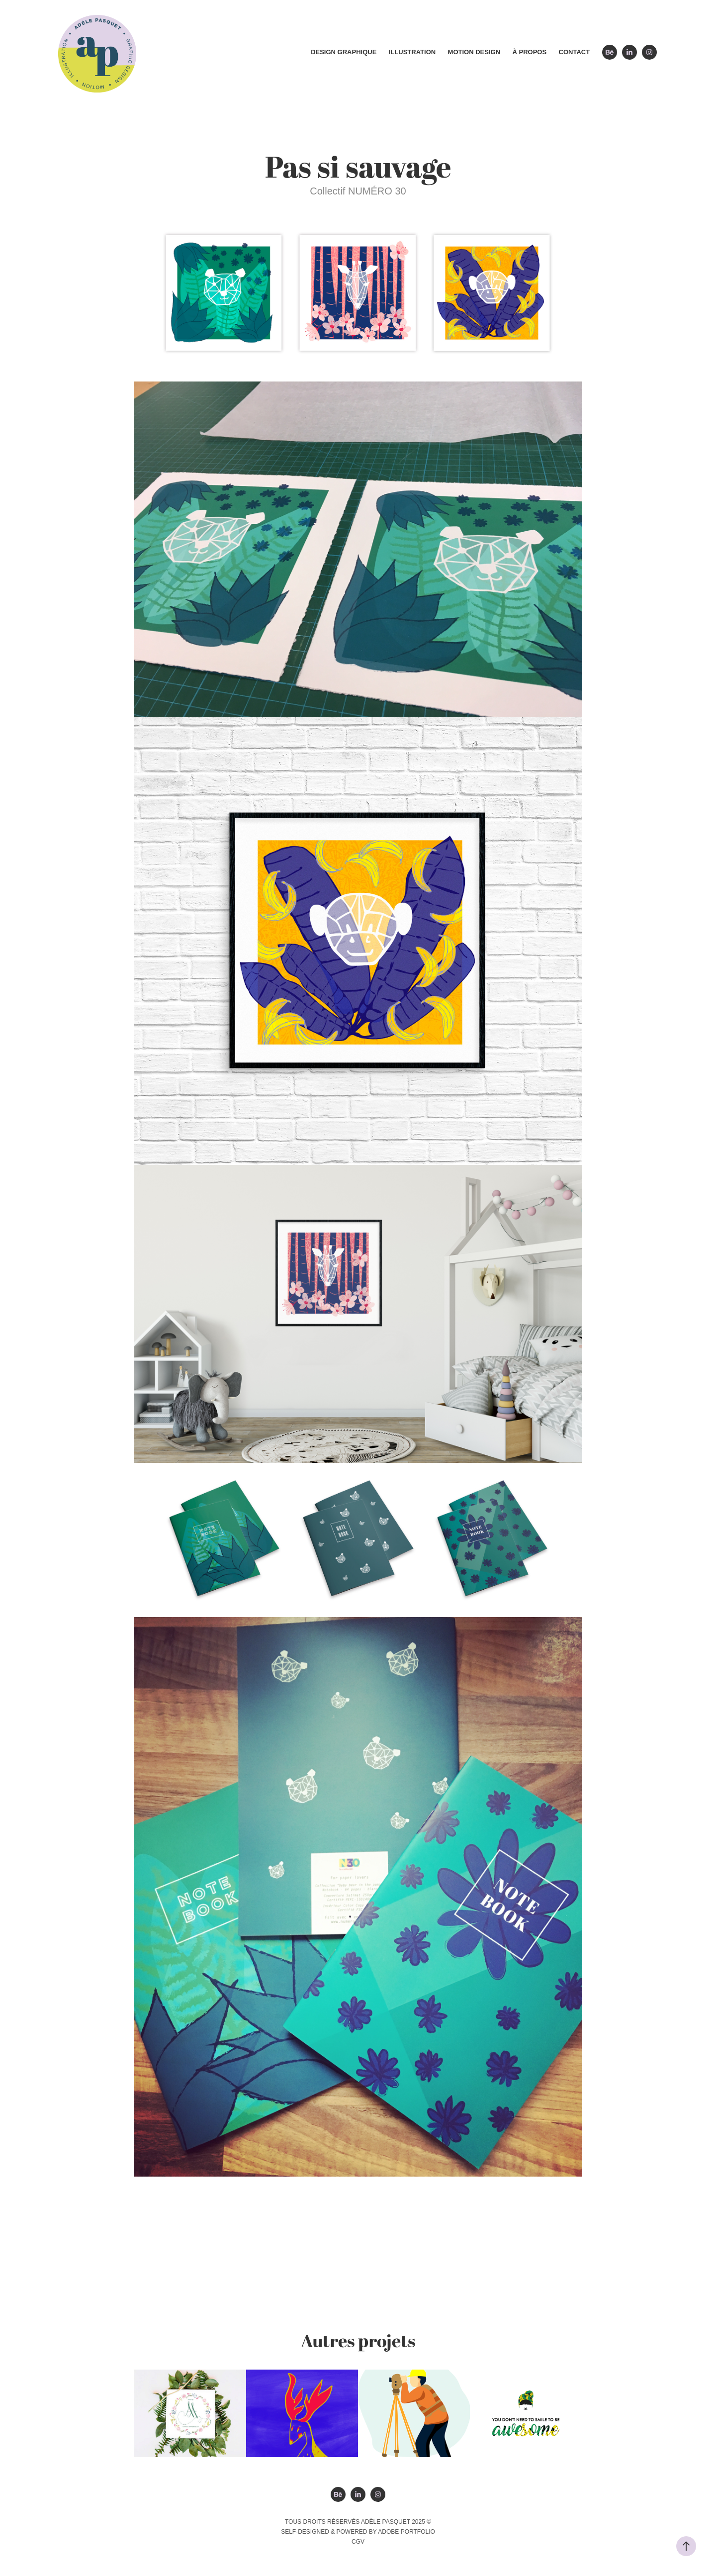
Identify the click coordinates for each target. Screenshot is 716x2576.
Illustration (412, 52)
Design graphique (343, 52)
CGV (358, 2541)
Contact (574, 52)
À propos (530, 52)
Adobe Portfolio (406, 2531)
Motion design (474, 52)
